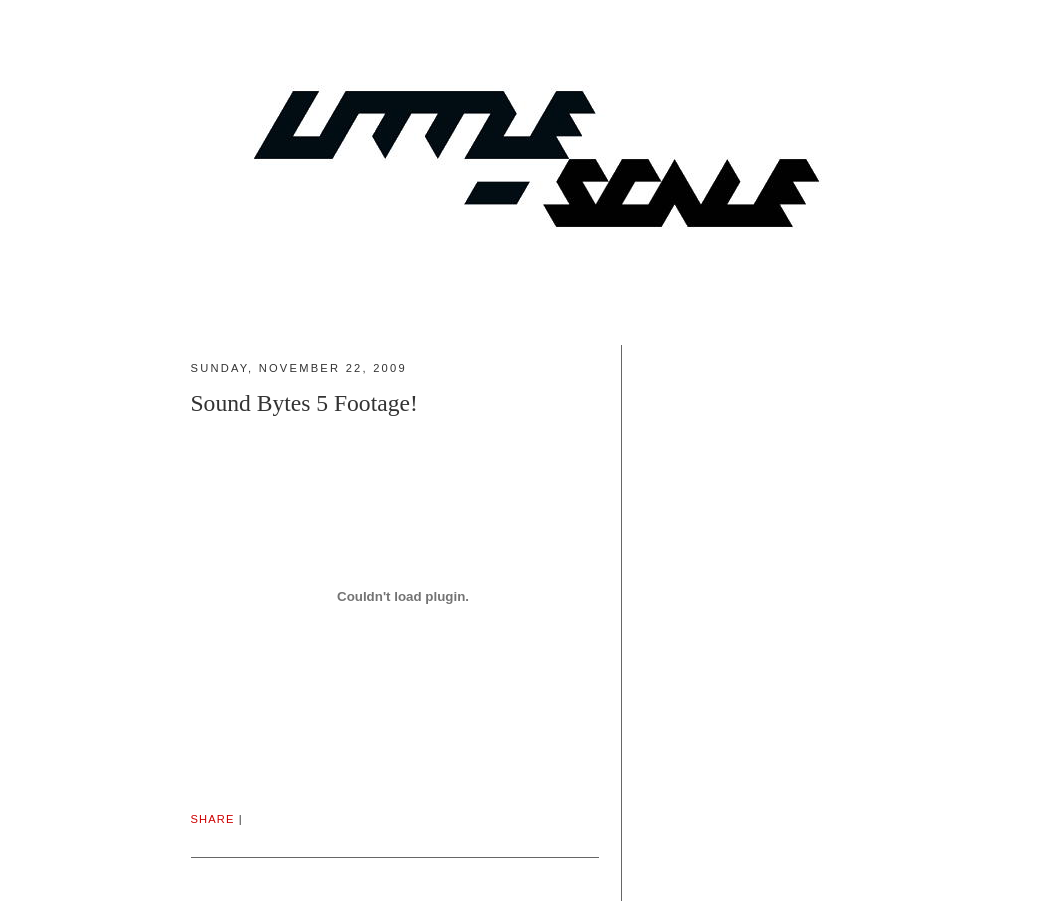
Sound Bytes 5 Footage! (304, 403)
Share (213, 819)
